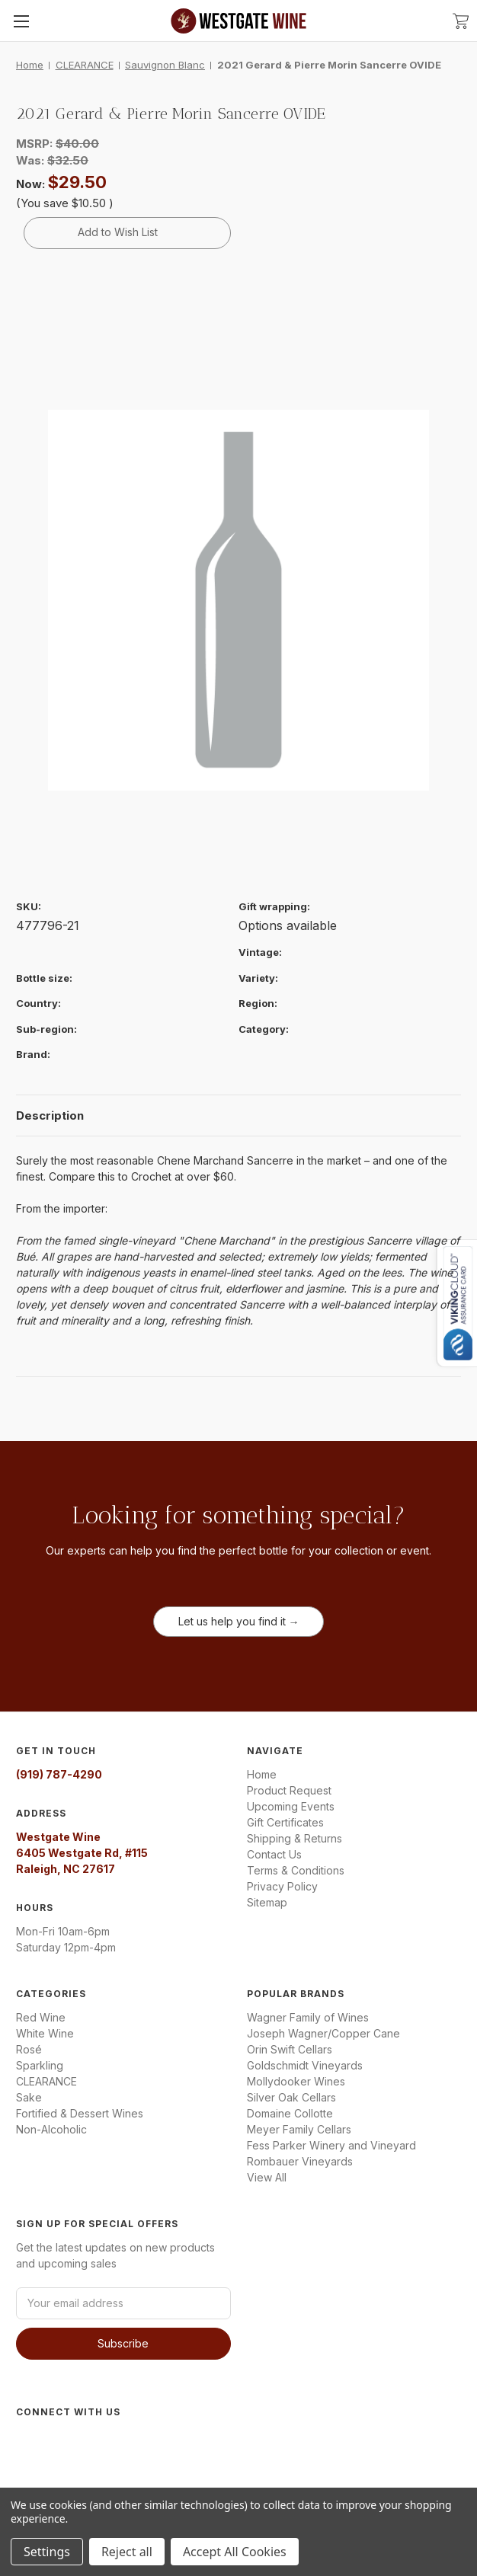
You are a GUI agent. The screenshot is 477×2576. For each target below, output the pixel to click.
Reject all (126, 2551)
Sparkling (39, 2065)
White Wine (45, 2033)
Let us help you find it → (238, 1621)
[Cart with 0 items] (460, 19)
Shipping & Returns (294, 1838)
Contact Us (274, 1854)
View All (267, 2177)
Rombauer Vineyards (300, 2161)
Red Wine (41, 2017)
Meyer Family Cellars (299, 2129)
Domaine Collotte (290, 2113)
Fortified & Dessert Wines (79, 2113)
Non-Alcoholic (51, 2129)
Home (262, 1774)
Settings (47, 2551)
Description (50, 1115)
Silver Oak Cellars (291, 2097)
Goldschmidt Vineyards (305, 2065)
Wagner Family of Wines (308, 2017)
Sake (29, 2097)
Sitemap (267, 1902)
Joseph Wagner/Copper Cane (323, 2033)
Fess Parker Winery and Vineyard (331, 2145)
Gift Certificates (285, 1822)
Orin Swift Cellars (289, 2049)
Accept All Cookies (235, 2551)
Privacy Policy (282, 1886)
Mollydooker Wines (296, 2081)
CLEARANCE (46, 2081)
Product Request (289, 1790)
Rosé (29, 2049)
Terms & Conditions (295, 1870)
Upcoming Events (291, 1806)
